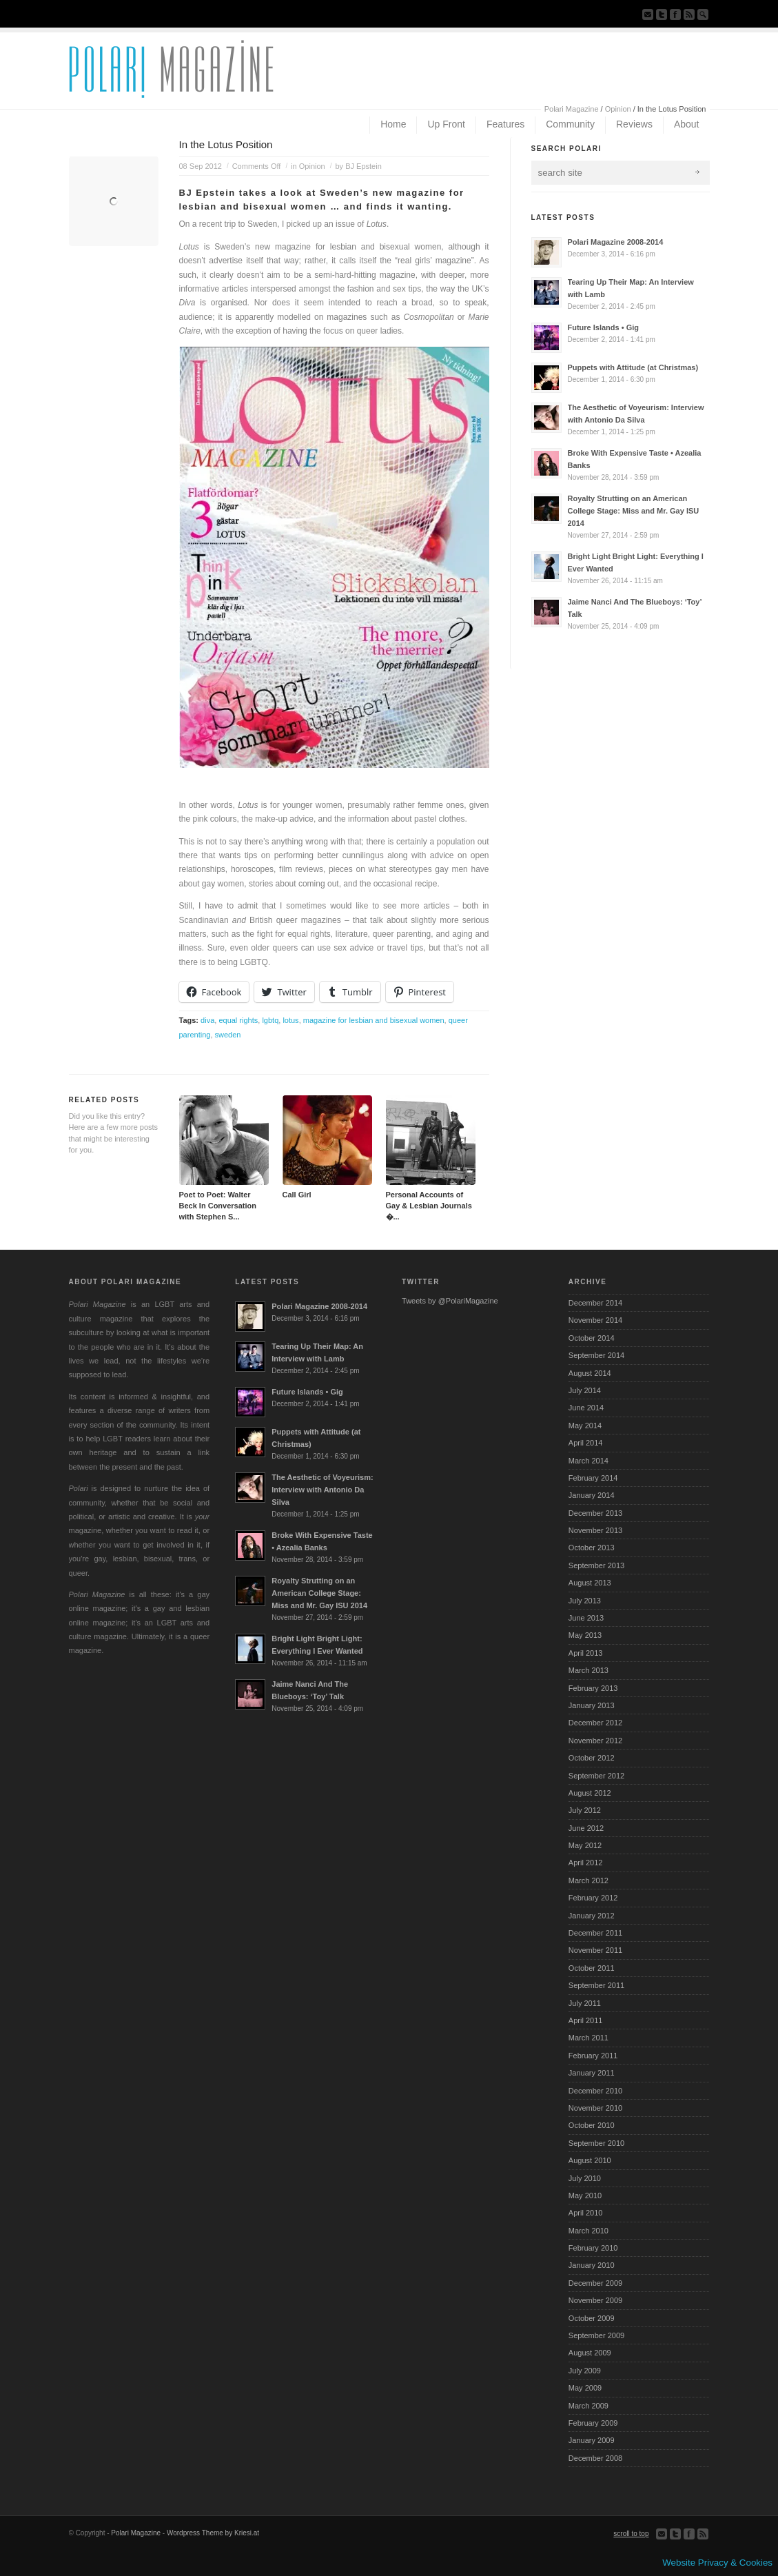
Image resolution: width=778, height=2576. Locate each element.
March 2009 (588, 2406)
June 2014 (586, 1407)
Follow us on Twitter (661, 14)
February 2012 (593, 1898)
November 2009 (595, 2300)
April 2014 (586, 1443)
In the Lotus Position (226, 144)
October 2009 (592, 2318)
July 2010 (585, 2178)
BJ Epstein (363, 166)
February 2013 (593, 1688)
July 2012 (585, 1810)
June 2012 (586, 1828)
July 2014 (585, 1390)
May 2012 (585, 1845)
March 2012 (588, 1880)
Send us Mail (648, 14)
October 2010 (592, 2125)
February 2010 (593, 2248)
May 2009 (585, 2388)
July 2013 (585, 1600)
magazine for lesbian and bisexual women (373, 1020)
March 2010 (588, 2231)
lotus (290, 1020)
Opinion (618, 109)
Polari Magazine (571, 109)
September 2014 (596, 1355)
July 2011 (585, 2003)
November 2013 (595, 1530)
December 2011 (595, 1933)
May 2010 (585, 2195)
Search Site (703, 14)
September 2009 (596, 2335)
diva (207, 1020)
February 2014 (593, 1478)
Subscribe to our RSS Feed (689, 14)
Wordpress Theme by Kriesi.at (213, 2533)
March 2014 (588, 1461)
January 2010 (592, 2265)
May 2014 (585, 1425)
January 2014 (592, 1495)
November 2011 (595, 1950)
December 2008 (595, 2458)
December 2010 (595, 2091)
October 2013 (592, 1547)
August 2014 (590, 1373)
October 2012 (592, 1758)
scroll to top (630, 2533)
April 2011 (586, 2020)
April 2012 (586, 1862)
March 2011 (588, 2038)
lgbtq (270, 1020)
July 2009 (585, 2370)
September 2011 (596, 1985)
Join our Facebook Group (675, 14)
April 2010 (586, 2213)
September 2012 (596, 1776)
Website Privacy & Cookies (717, 2562)
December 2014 (595, 1303)
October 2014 (592, 1338)
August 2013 (590, 1583)
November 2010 (595, 2108)
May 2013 (585, 1635)
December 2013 (595, 1513)
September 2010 (596, 2143)
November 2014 (595, 1320)
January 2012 (592, 1915)
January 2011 (592, 2073)
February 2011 (593, 2055)
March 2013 (588, 1670)
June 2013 (586, 1618)
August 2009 (590, 2353)
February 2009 (593, 2423)
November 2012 (595, 1740)
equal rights (238, 1020)
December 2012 (595, 1722)
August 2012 (590, 1793)
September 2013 (596, 1565)
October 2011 (592, 1968)
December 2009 (595, 2283)
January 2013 (592, 1705)
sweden (228, 1035)
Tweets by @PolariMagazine (450, 1301)
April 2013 (586, 1653)
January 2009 (592, 2440)
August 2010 (590, 2160)
